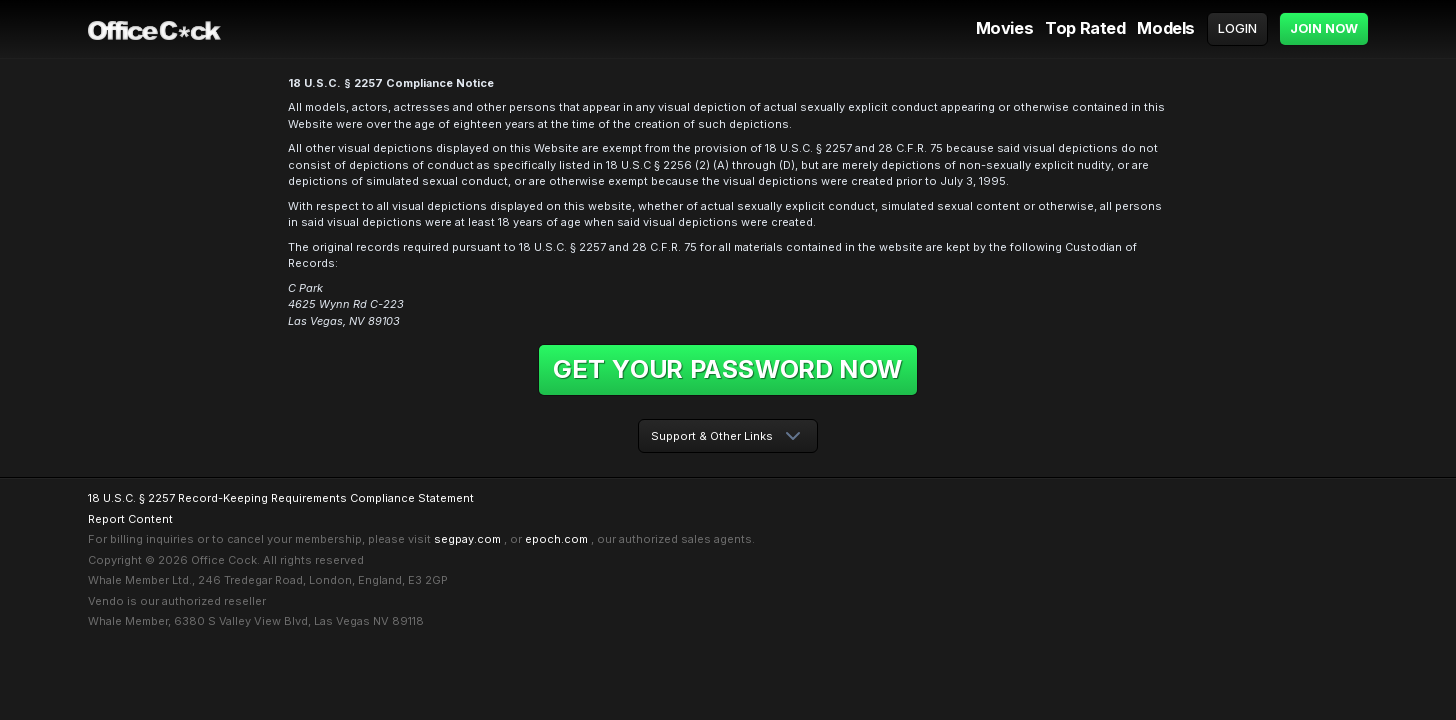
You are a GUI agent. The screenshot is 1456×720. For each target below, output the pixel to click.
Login (1237, 28)
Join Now (1324, 28)
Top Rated (1085, 28)
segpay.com (467, 539)
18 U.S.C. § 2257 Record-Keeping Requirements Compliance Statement (281, 498)
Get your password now (728, 369)
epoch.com (556, 539)
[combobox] (728, 436)
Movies (1005, 28)
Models (1166, 28)
